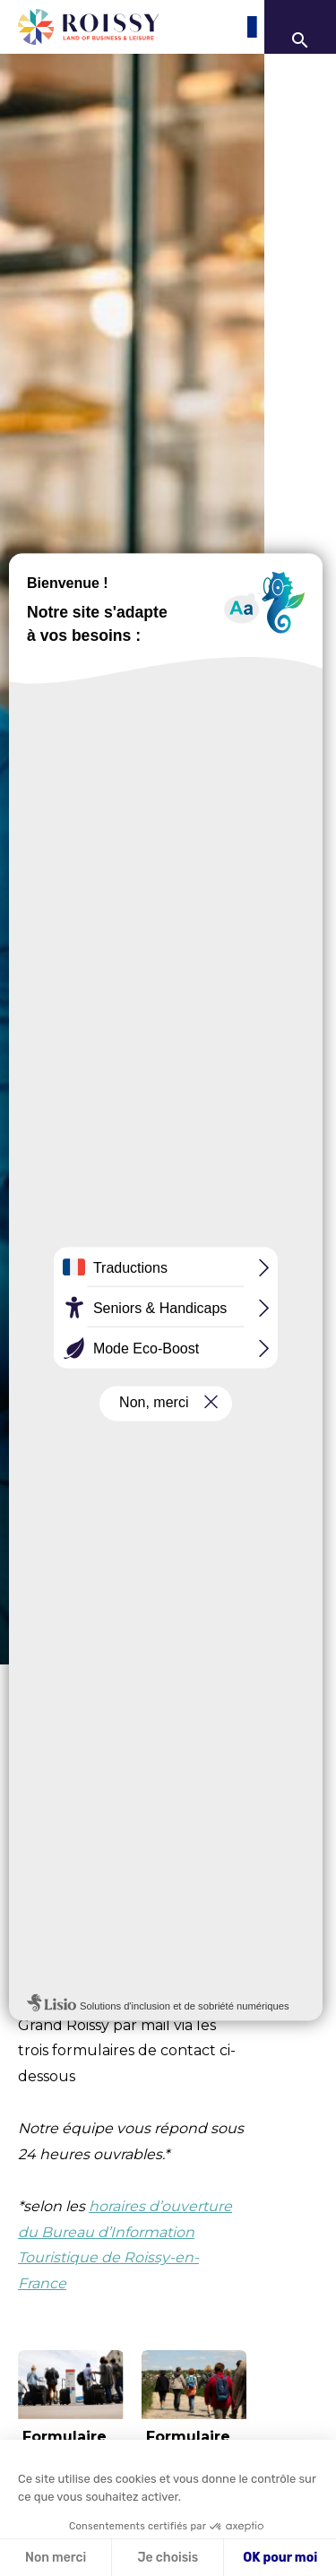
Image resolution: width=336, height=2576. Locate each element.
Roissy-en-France (117, 1896)
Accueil (36, 1683)
